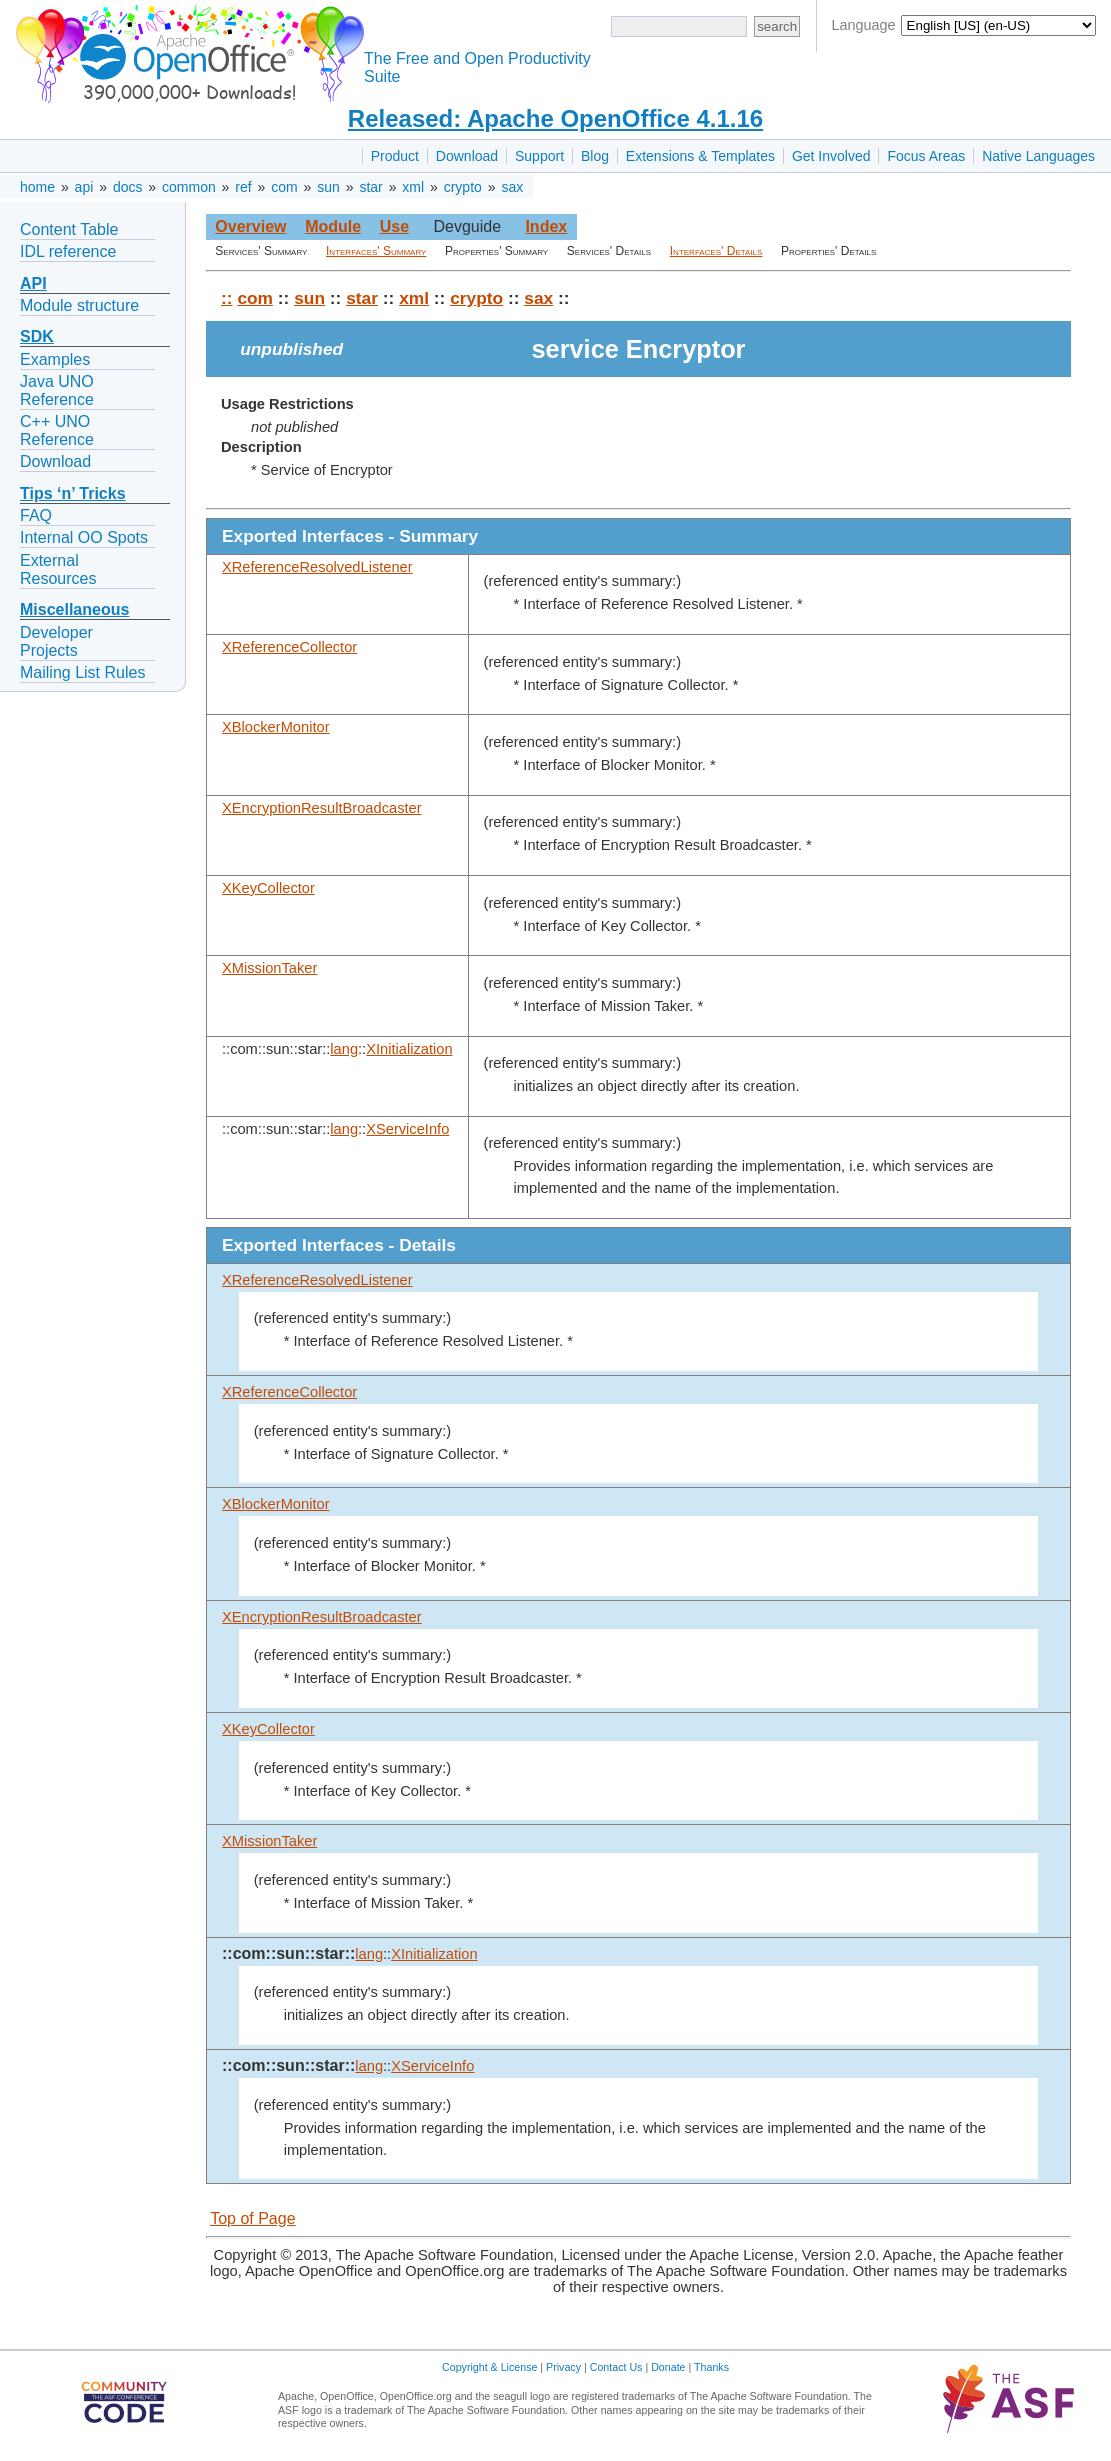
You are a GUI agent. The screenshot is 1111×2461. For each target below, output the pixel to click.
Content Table (69, 229)
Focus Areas (926, 156)
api (84, 187)
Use (394, 226)
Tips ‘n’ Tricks (73, 493)
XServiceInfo (407, 1129)
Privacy (563, 2367)
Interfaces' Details (716, 251)
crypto (463, 187)
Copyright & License (489, 2367)
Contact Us (616, 2367)
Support (539, 156)
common (189, 187)
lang (344, 1049)
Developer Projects (56, 641)
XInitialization (409, 1049)
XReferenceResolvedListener (317, 567)
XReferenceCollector (289, 647)
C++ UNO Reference (57, 430)
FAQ (36, 515)
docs (128, 187)
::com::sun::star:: (288, 1953)
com (284, 187)
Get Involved (831, 156)
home (37, 187)
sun (328, 187)
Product (395, 156)
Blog (595, 156)
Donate (668, 2367)
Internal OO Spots (84, 537)
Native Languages (1038, 156)
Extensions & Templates (700, 156)
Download (467, 156)
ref (243, 187)
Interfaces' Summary (376, 251)
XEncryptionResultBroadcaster (322, 808)
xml (413, 187)
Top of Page (252, 2218)
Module (333, 226)
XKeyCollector (268, 888)
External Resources (58, 569)
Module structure (79, 305)
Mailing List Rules (82, 672)
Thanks (711, 2367)
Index (546, 226)
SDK (37, 336)
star (370, 187)
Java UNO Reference (57, 390)
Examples (55, 359)
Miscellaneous (74, 609)
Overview (250, 226)
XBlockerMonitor (276, 727)
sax (512, 187)
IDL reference (68, 251)
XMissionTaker (269, 968)
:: (227, 298)
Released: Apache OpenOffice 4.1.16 (555, 118)
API (33, 283)
